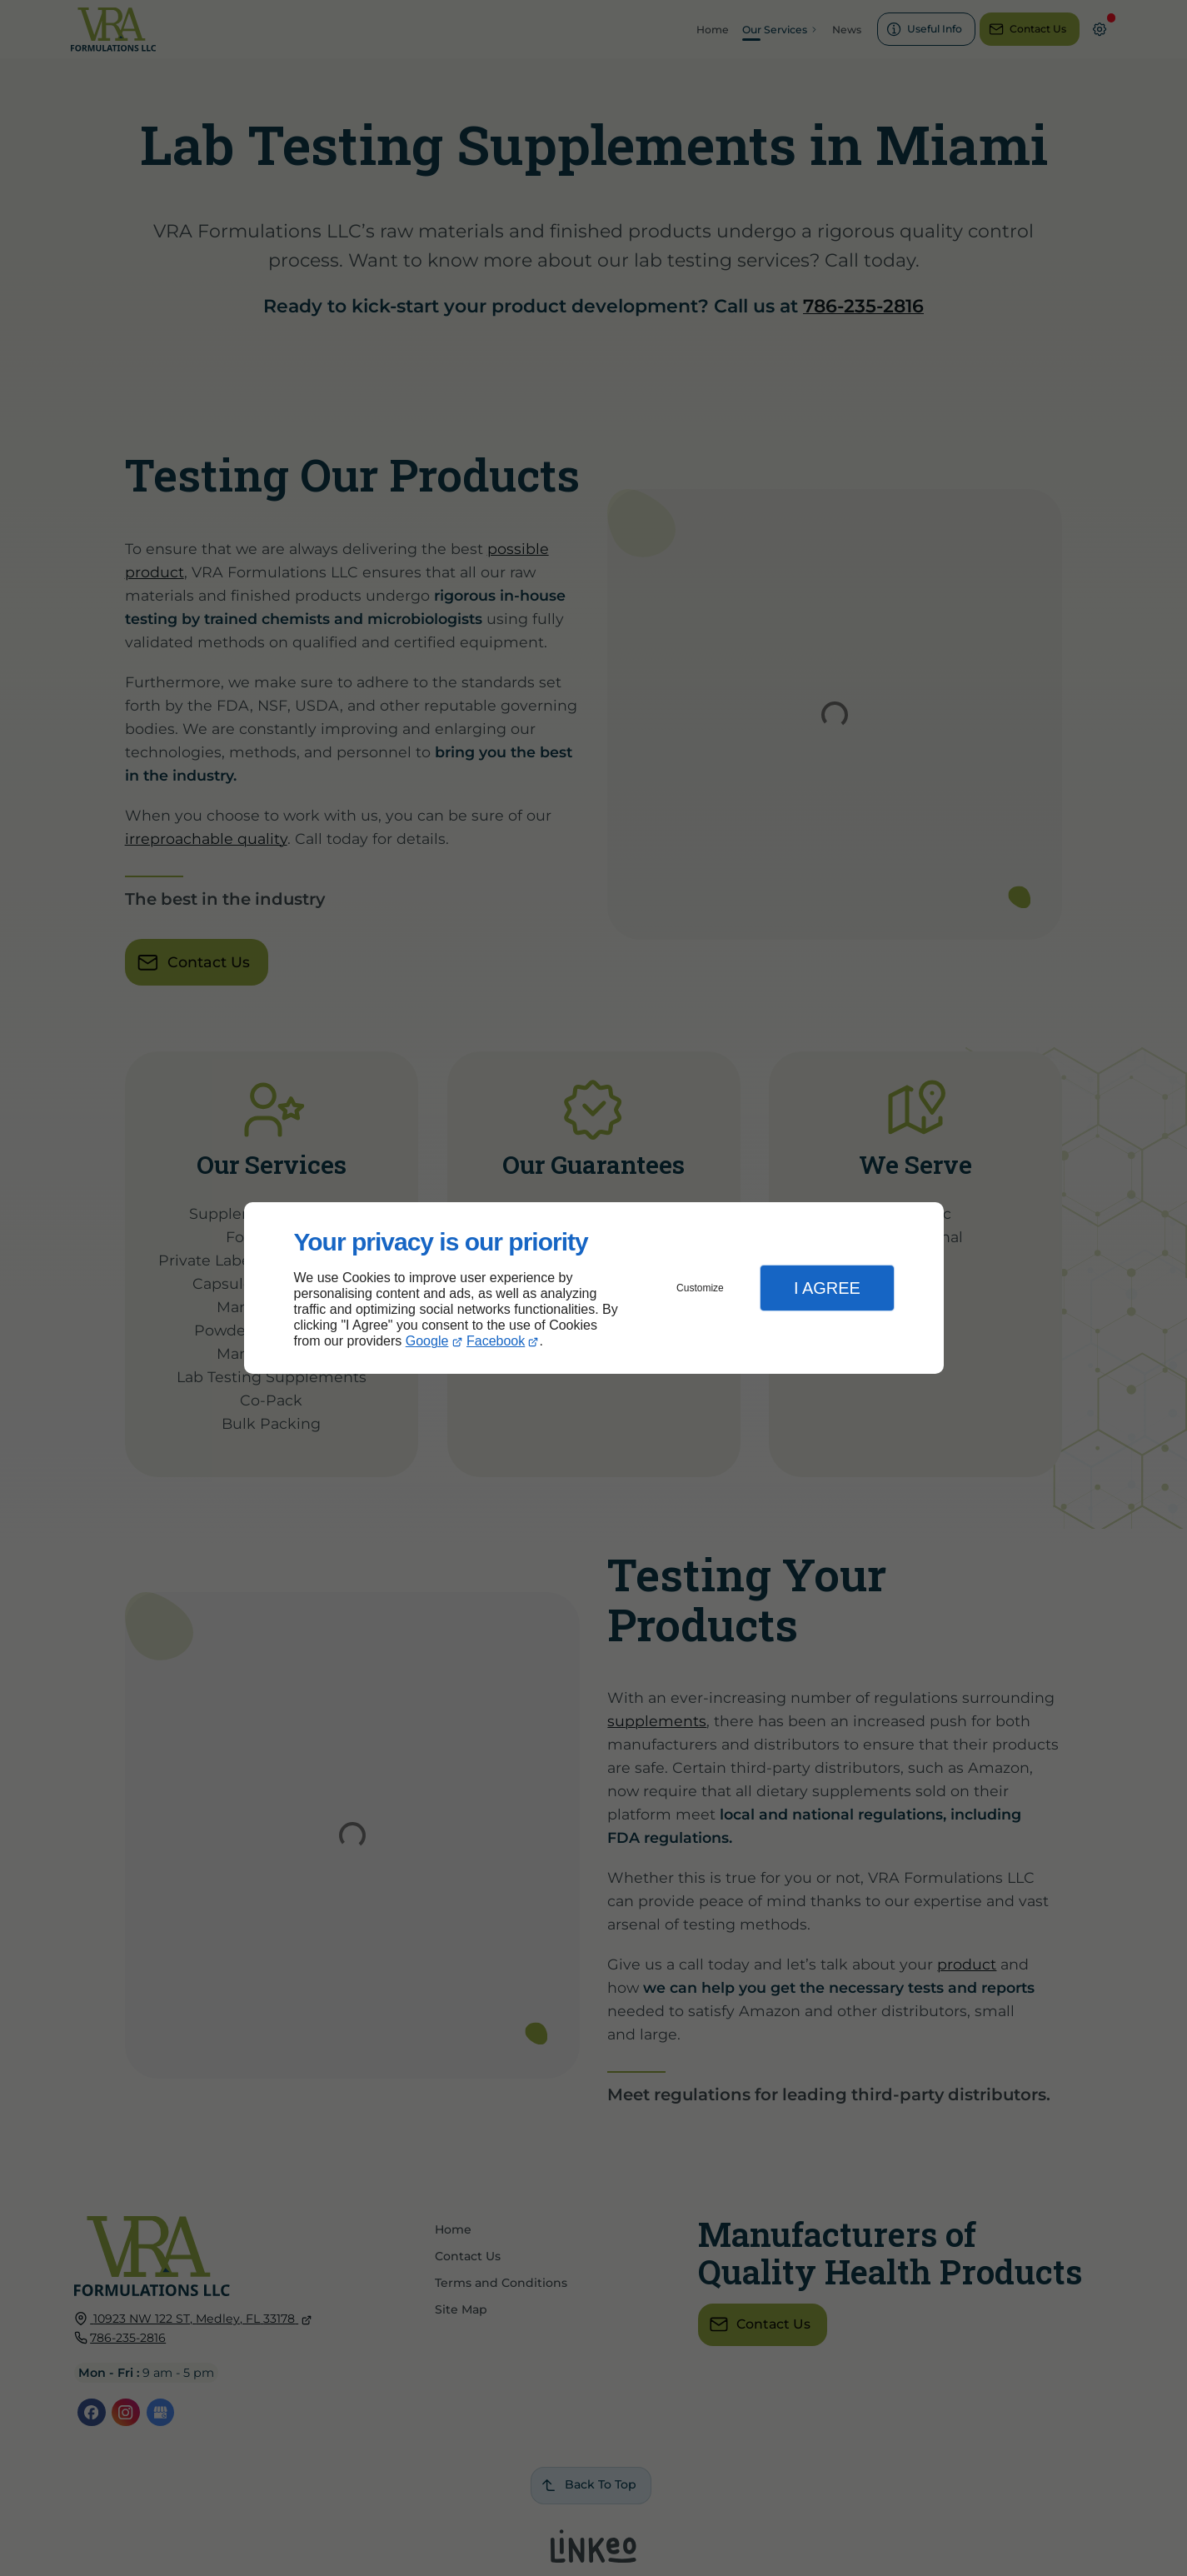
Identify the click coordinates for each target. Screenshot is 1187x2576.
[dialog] (594, 1288)
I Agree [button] (827, 1288)
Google (427, 1341)
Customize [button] (700, 1288)
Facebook (495, 1341)
